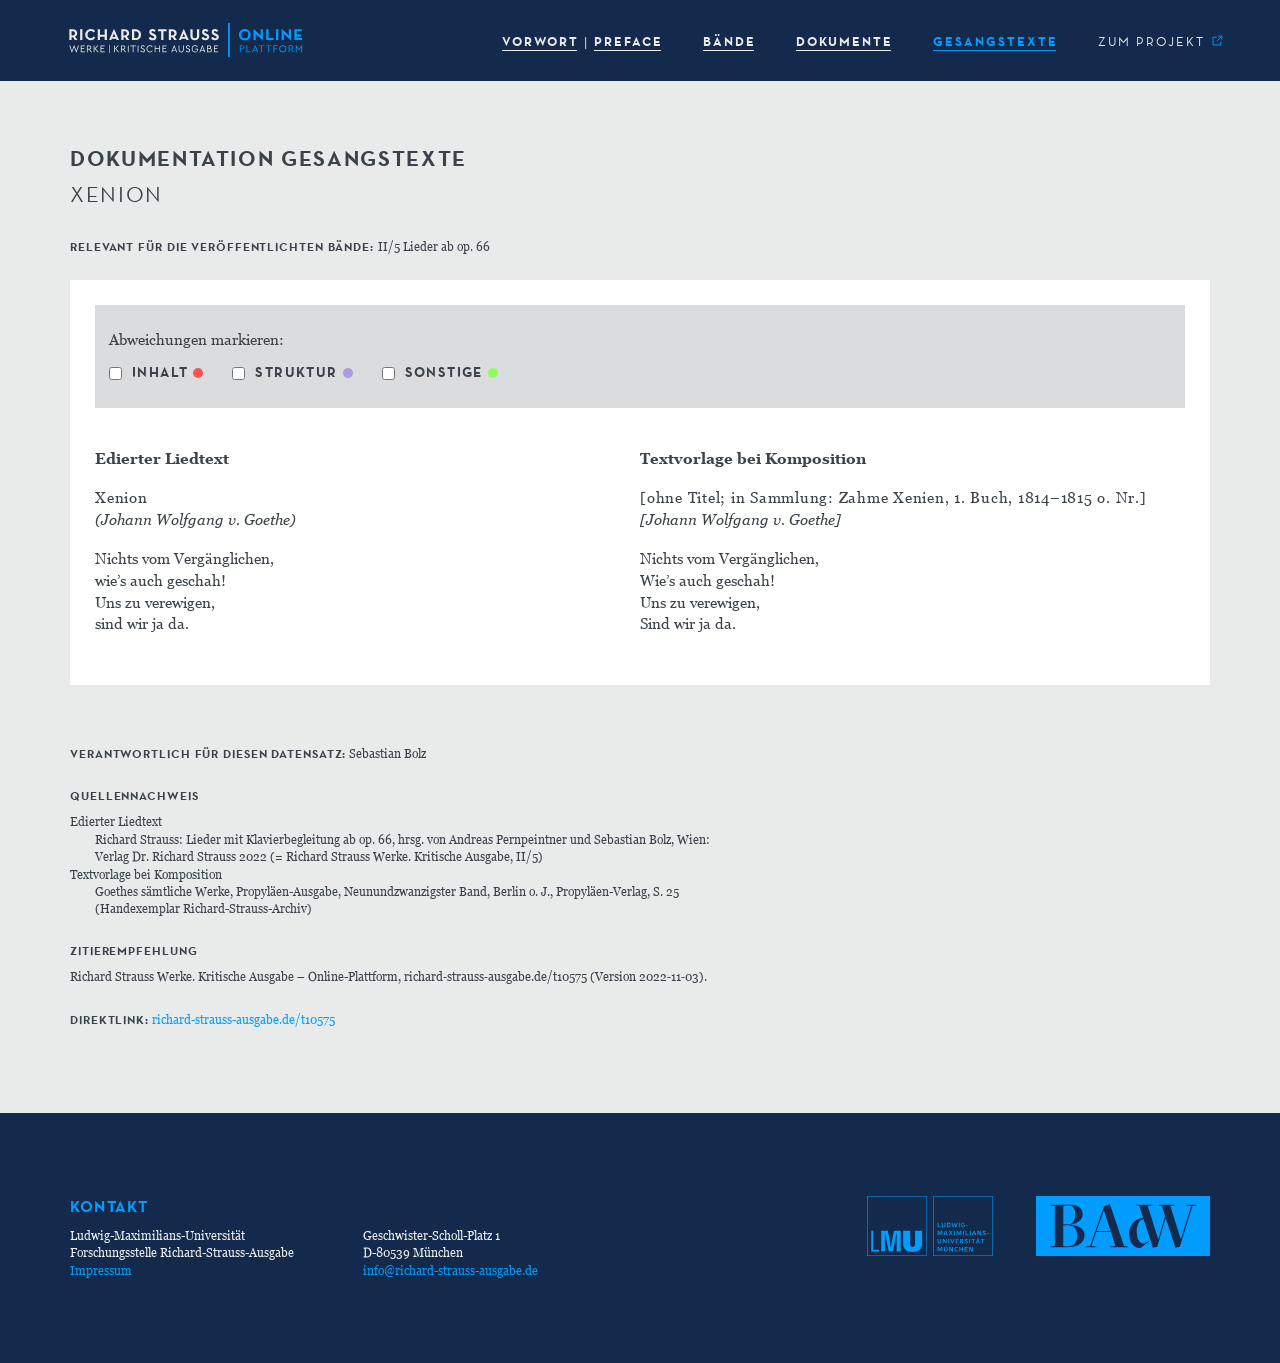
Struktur (284, 372)
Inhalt (148, 372)
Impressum (101, 1270)
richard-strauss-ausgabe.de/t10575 (243, 1019)
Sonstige (432, 372)
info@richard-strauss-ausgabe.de (450, 1270)
